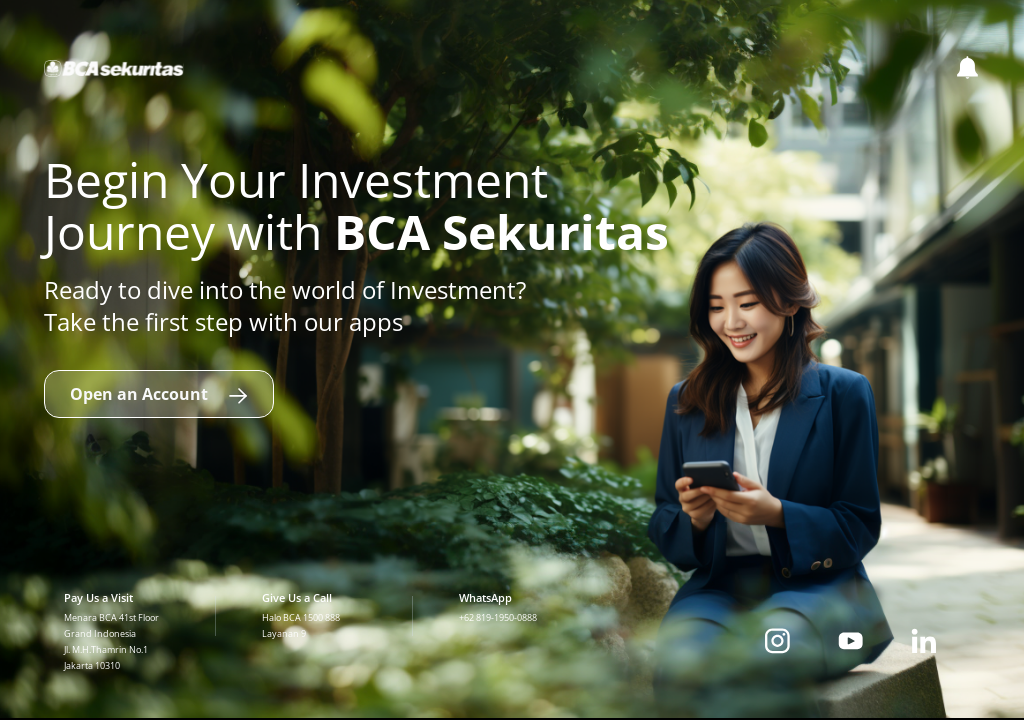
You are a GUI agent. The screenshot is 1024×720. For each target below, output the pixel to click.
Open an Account (159, 394)
